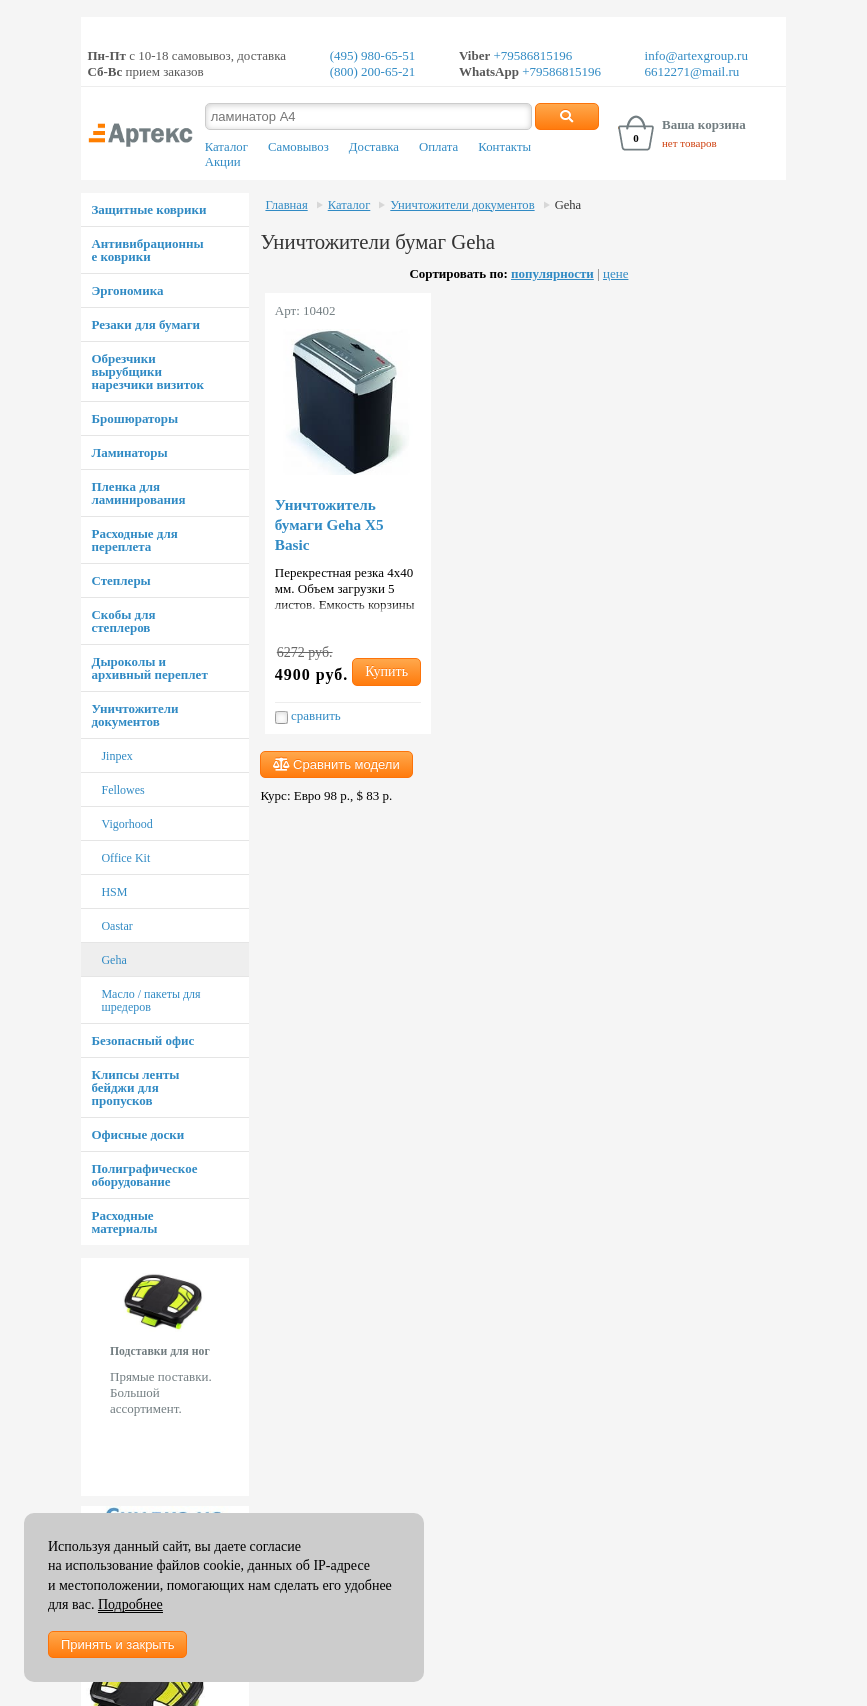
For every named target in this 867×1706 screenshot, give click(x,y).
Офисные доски (137, 1134)
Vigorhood (126, 824)
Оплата (438, 147)
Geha (113, 960)
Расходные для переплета (134, 540)
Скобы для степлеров (123, 621)
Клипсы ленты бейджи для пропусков (135, 1087)
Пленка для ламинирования (138, 493)
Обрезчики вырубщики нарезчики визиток (147, 371)
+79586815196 (531, 55)
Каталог (226, 147)
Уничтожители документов (134, 715)
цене (615, 273)
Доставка (374, 147)
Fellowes (122, 790)
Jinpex (116, 756)
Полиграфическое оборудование (144, 1175)
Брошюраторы (134, 418)
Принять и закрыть (117, 1644)
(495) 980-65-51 (373, 55)
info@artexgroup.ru (696, 55)
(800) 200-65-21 (373, 71)
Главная (286, 205)
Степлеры (120, 580)
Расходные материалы (124, 1222)
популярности (552, 273)
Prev (92, 1377)
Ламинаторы (129, 452)
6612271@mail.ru (692, 71)
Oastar (116, 926)
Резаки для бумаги (145, 324)
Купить (386, 671)
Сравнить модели (336, 764)
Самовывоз (298, 147)
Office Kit (125, 858)
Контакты (504, 147)
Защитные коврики (148, 209)
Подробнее (130, 1604)
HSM (114, 892)
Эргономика (127, 290)
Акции (223, 162)
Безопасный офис (142, 1040)
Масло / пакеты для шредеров (150, 1000)
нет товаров (689, 143)
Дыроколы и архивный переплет (149, 668)
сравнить (308, 716)
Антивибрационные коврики (147, 250)
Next (238, 1377)
